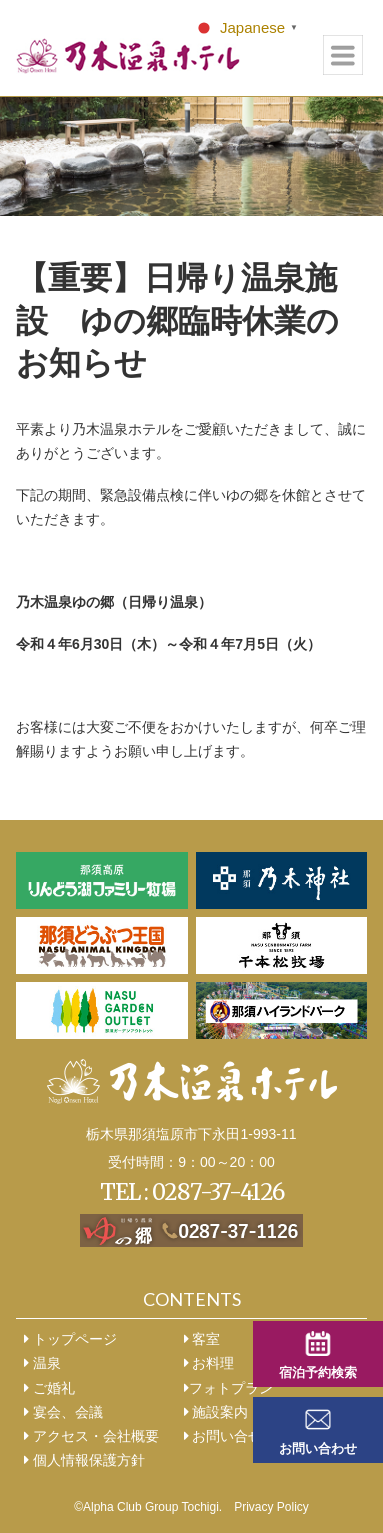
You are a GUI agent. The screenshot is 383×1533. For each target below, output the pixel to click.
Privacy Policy (271, 1507)
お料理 (209, 1363)
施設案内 (216, 1412)
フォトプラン (228, 1388)
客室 (202, 1339)
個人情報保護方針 (84, 1460)
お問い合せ (223, 1436)
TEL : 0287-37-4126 (192, 1192)
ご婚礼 (49, 1388)
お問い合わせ (318, 1449)
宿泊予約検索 (318, 1373)
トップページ (70, 1339)
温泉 (42, 1363)
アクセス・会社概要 (91, 1436)
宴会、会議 (63, 1412)
